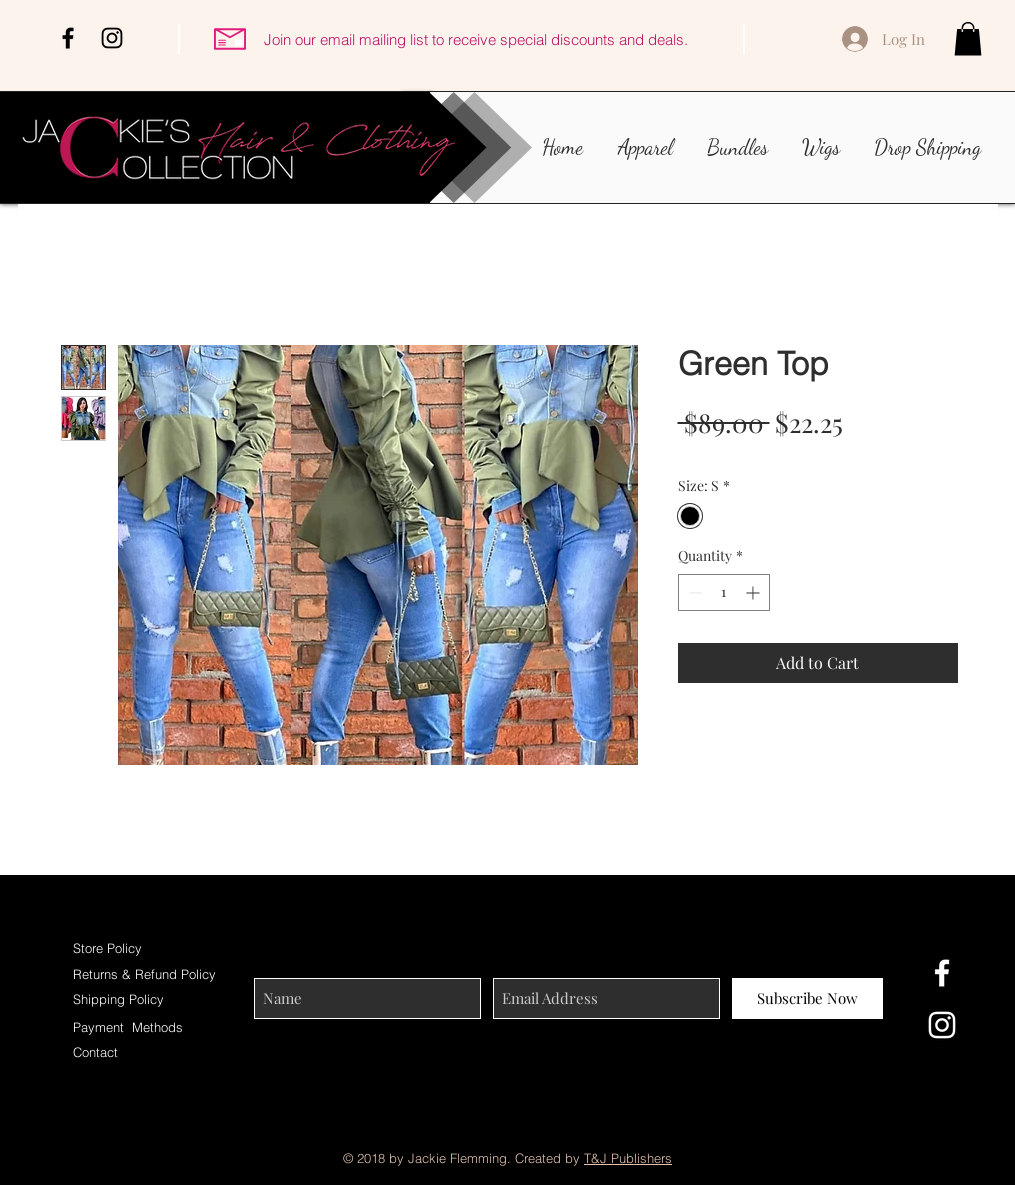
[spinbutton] (724, 592)
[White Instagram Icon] (942, 1025)
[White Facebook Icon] (942, 973)
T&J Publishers (628, 1158)
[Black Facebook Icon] (68, 38)
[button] (968, 38)
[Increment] (754, 592)
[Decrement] (693, 592)
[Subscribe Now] (807, 998)
